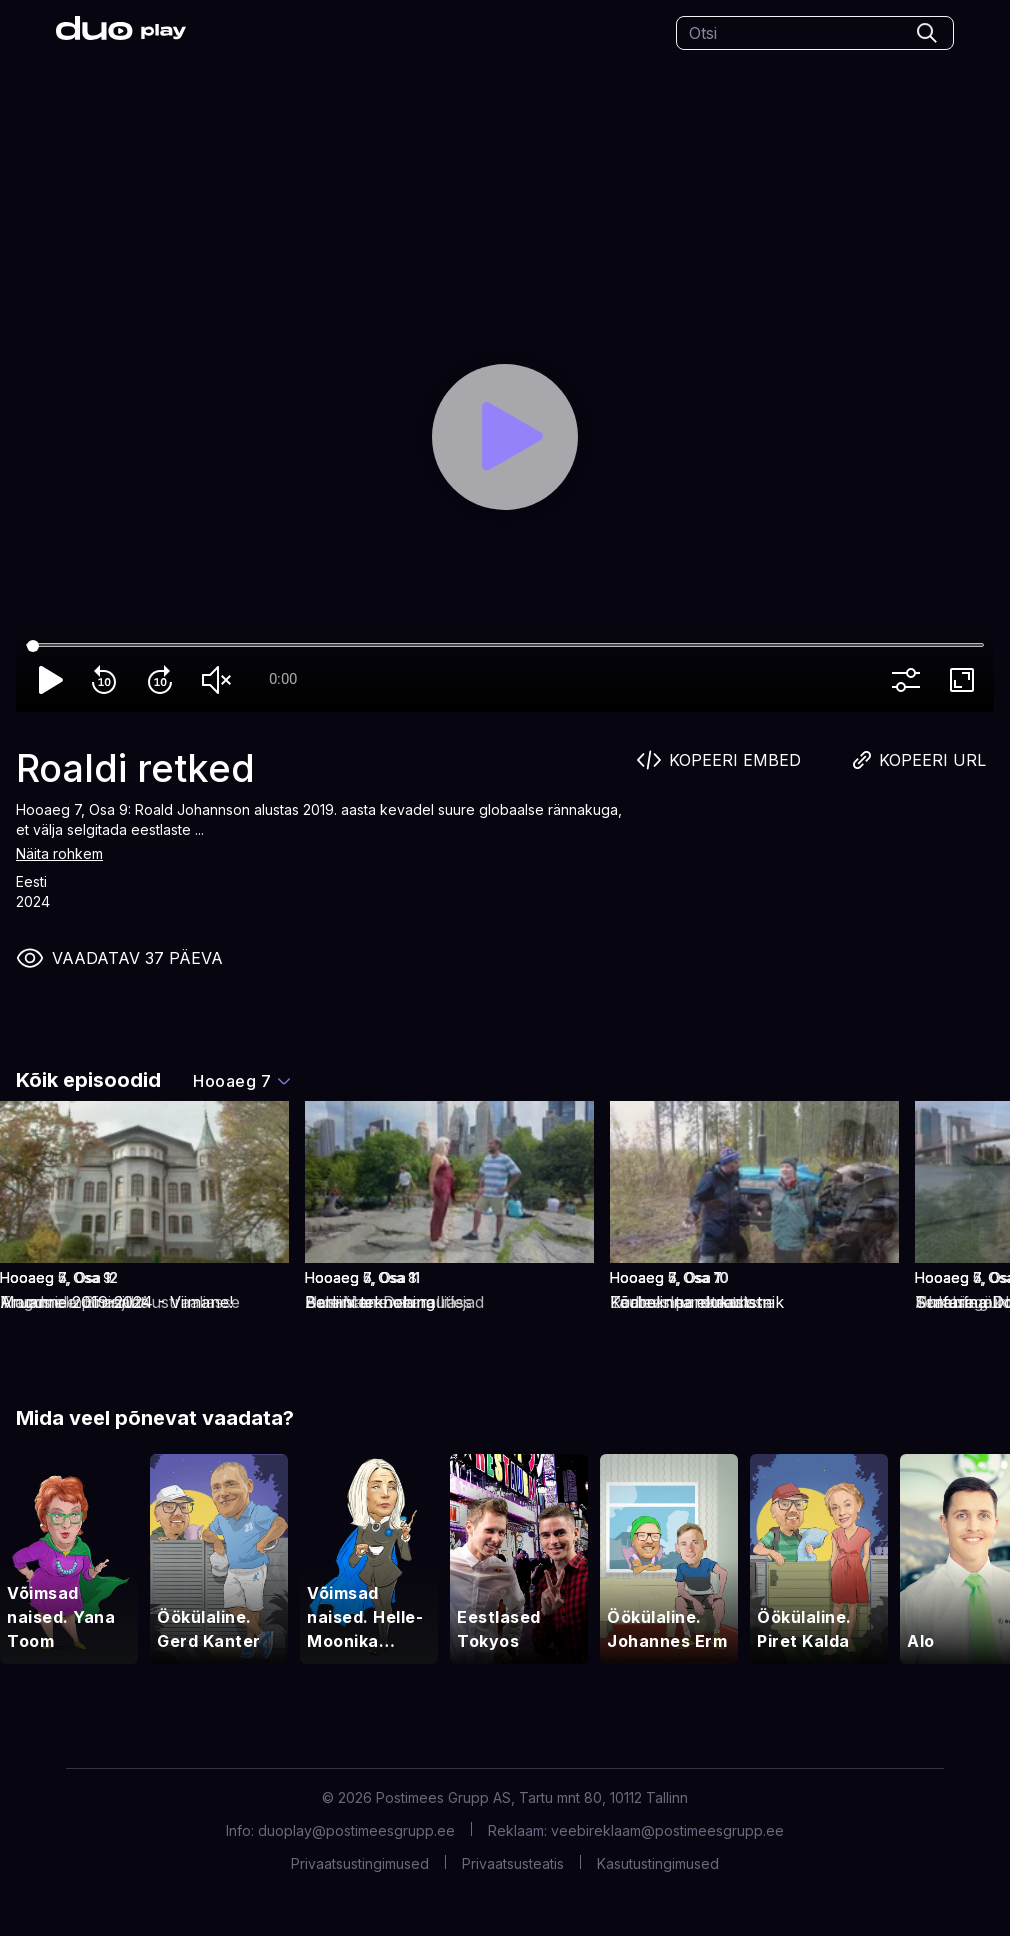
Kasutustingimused (658, 1863)
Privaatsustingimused (360, 1863)
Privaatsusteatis (513, 1863)
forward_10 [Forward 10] (164, 680)
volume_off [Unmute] (220, 680)
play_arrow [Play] (52, 680)
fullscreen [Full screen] (966, 680)
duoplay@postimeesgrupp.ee (356, 1830)
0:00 (283, 679)
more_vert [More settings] (910, 680)
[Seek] (505, 646)
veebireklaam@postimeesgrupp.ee (667, 1830)
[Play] (505, 437)
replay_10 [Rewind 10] (108, 680)
